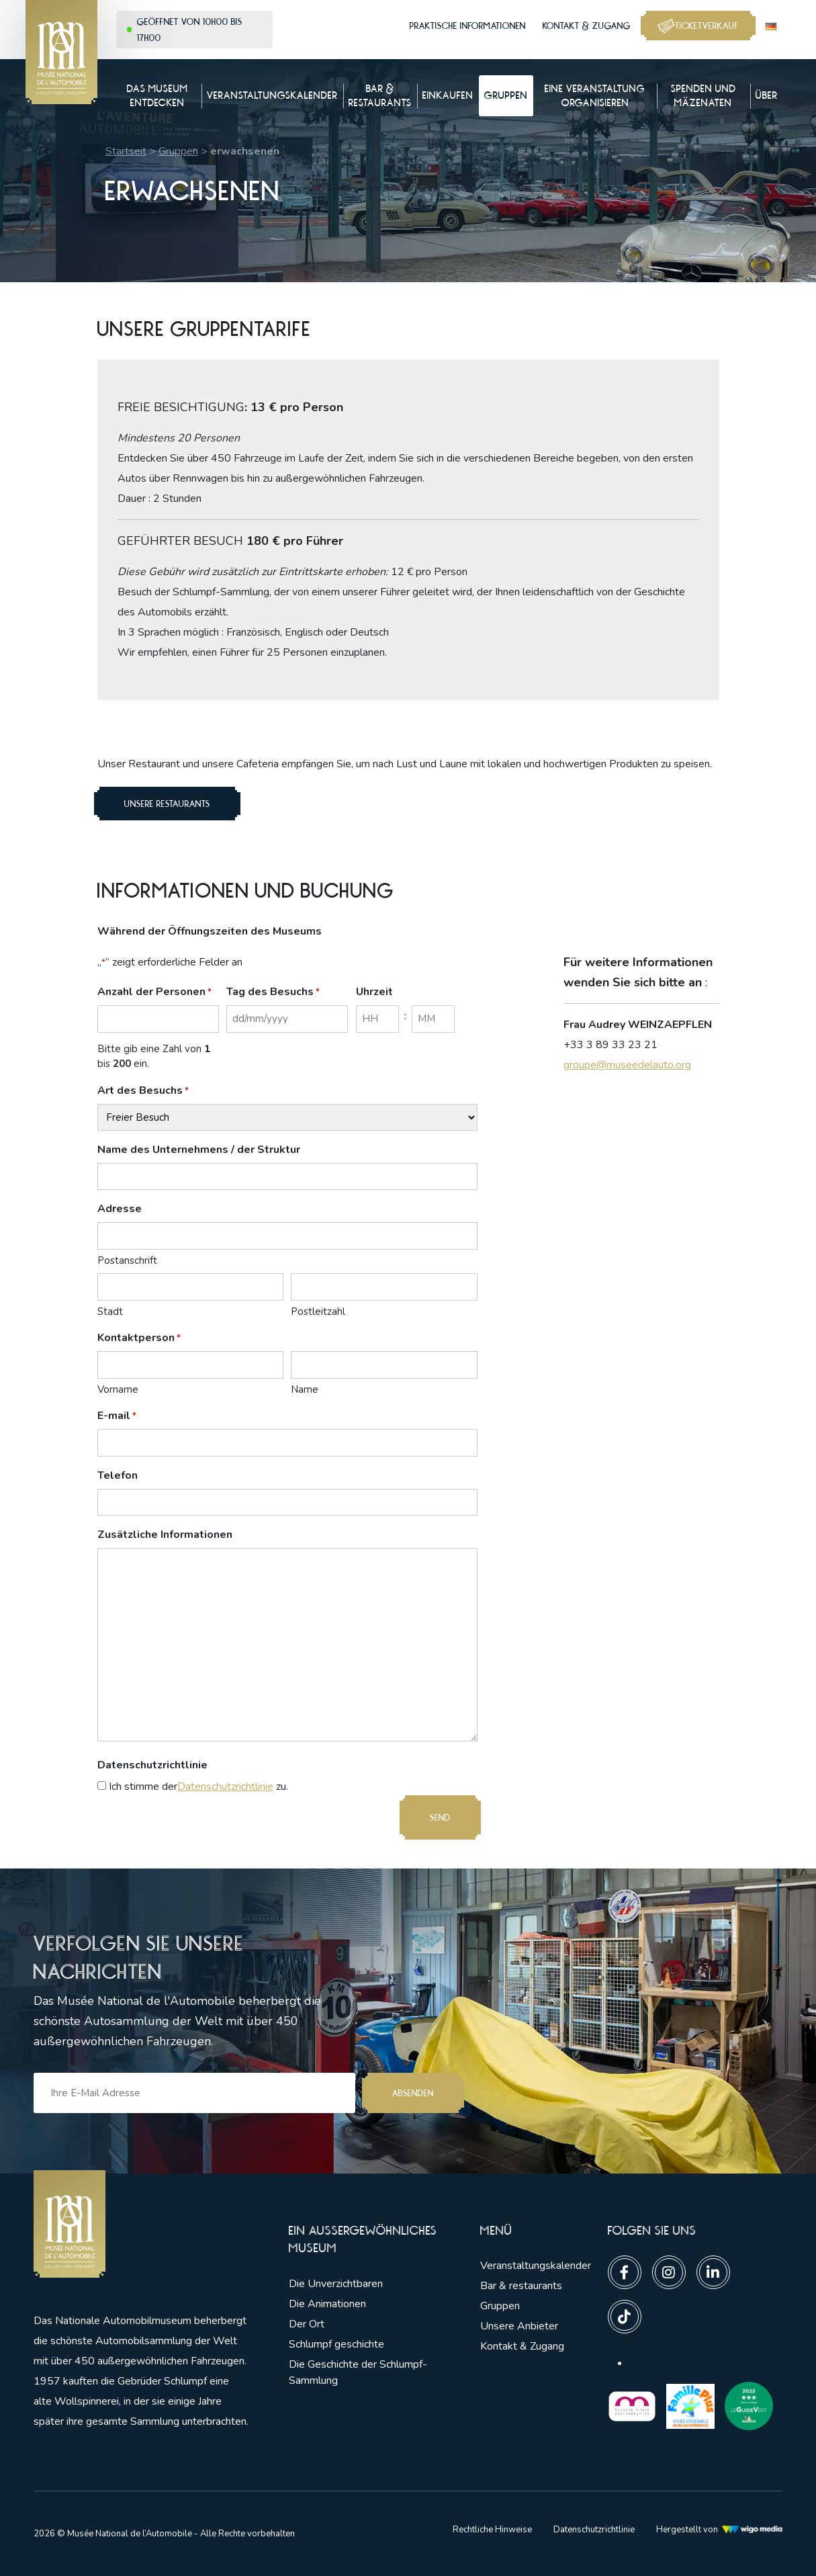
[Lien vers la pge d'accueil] (141, 2224)
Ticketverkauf (698, 26)
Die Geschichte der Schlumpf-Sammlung (358, 2372)
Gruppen (178, 151)
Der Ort (306, 2324)
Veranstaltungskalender (535, 2265)
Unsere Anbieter (519, 2326)
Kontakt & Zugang (587, 25)
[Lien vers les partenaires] (632, 2405)
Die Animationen (327, 2303)
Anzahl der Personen (154, 992)
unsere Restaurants (167, 804)
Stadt (110, 1311)
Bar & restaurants (521, 2285)
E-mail (116, 1416)
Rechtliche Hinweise (492, 2530)
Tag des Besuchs (273, 992)
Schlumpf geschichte (336, 2344)
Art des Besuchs (143, 1091)
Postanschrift (127, 1260)
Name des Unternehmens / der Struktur (198, 1149)
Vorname (117, 1389)
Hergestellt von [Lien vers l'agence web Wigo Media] (719, 2530)
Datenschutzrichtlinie (225, 1786)
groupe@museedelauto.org (627, 1065)
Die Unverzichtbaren (336, 2283)
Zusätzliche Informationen (164, 1534)
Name (304, 1389)
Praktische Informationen (468, 25)
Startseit (125, 151)
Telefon (117, 1475)
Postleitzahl (318, 1311)
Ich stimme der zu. (198, 1786)
